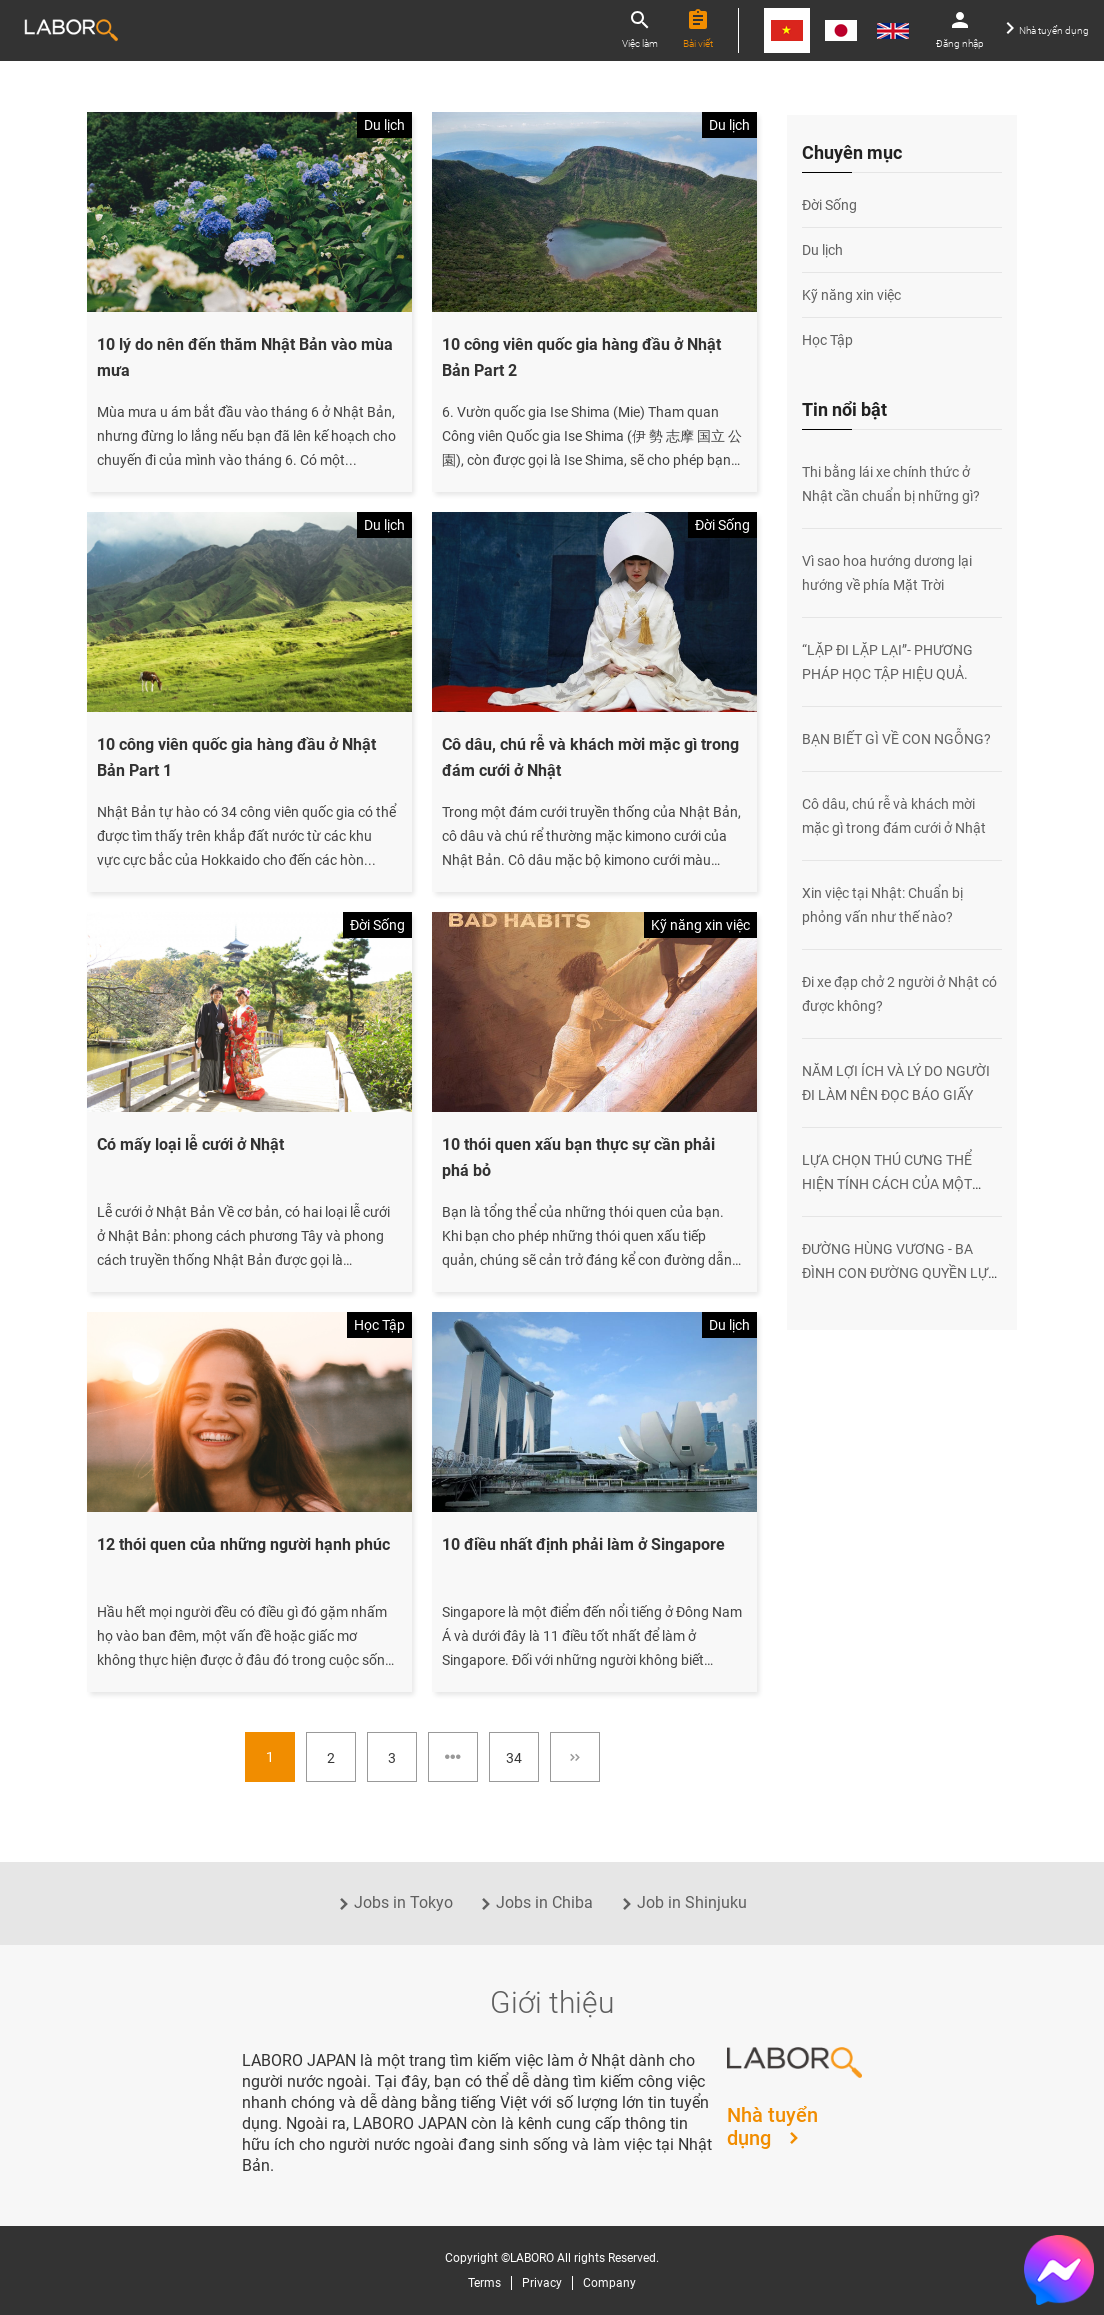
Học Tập (827, 340)
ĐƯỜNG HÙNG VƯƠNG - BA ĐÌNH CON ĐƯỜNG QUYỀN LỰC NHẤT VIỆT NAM (899, 1273)
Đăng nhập (960, 28)
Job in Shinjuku (682, 1902)
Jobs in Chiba (534, 1902)
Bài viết (698, 28)
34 (514, 1758)
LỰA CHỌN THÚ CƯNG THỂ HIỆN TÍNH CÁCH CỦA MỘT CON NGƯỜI (887, 1184)
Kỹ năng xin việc (851, 295)
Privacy (542, 2283)
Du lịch (822, 250)
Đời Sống (829, 205)
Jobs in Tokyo (393, 1902)
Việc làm (640, 28)
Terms (484, 2283)
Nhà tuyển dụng (1047, 29)
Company (609, 2283)
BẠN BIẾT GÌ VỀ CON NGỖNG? (896, 739)
